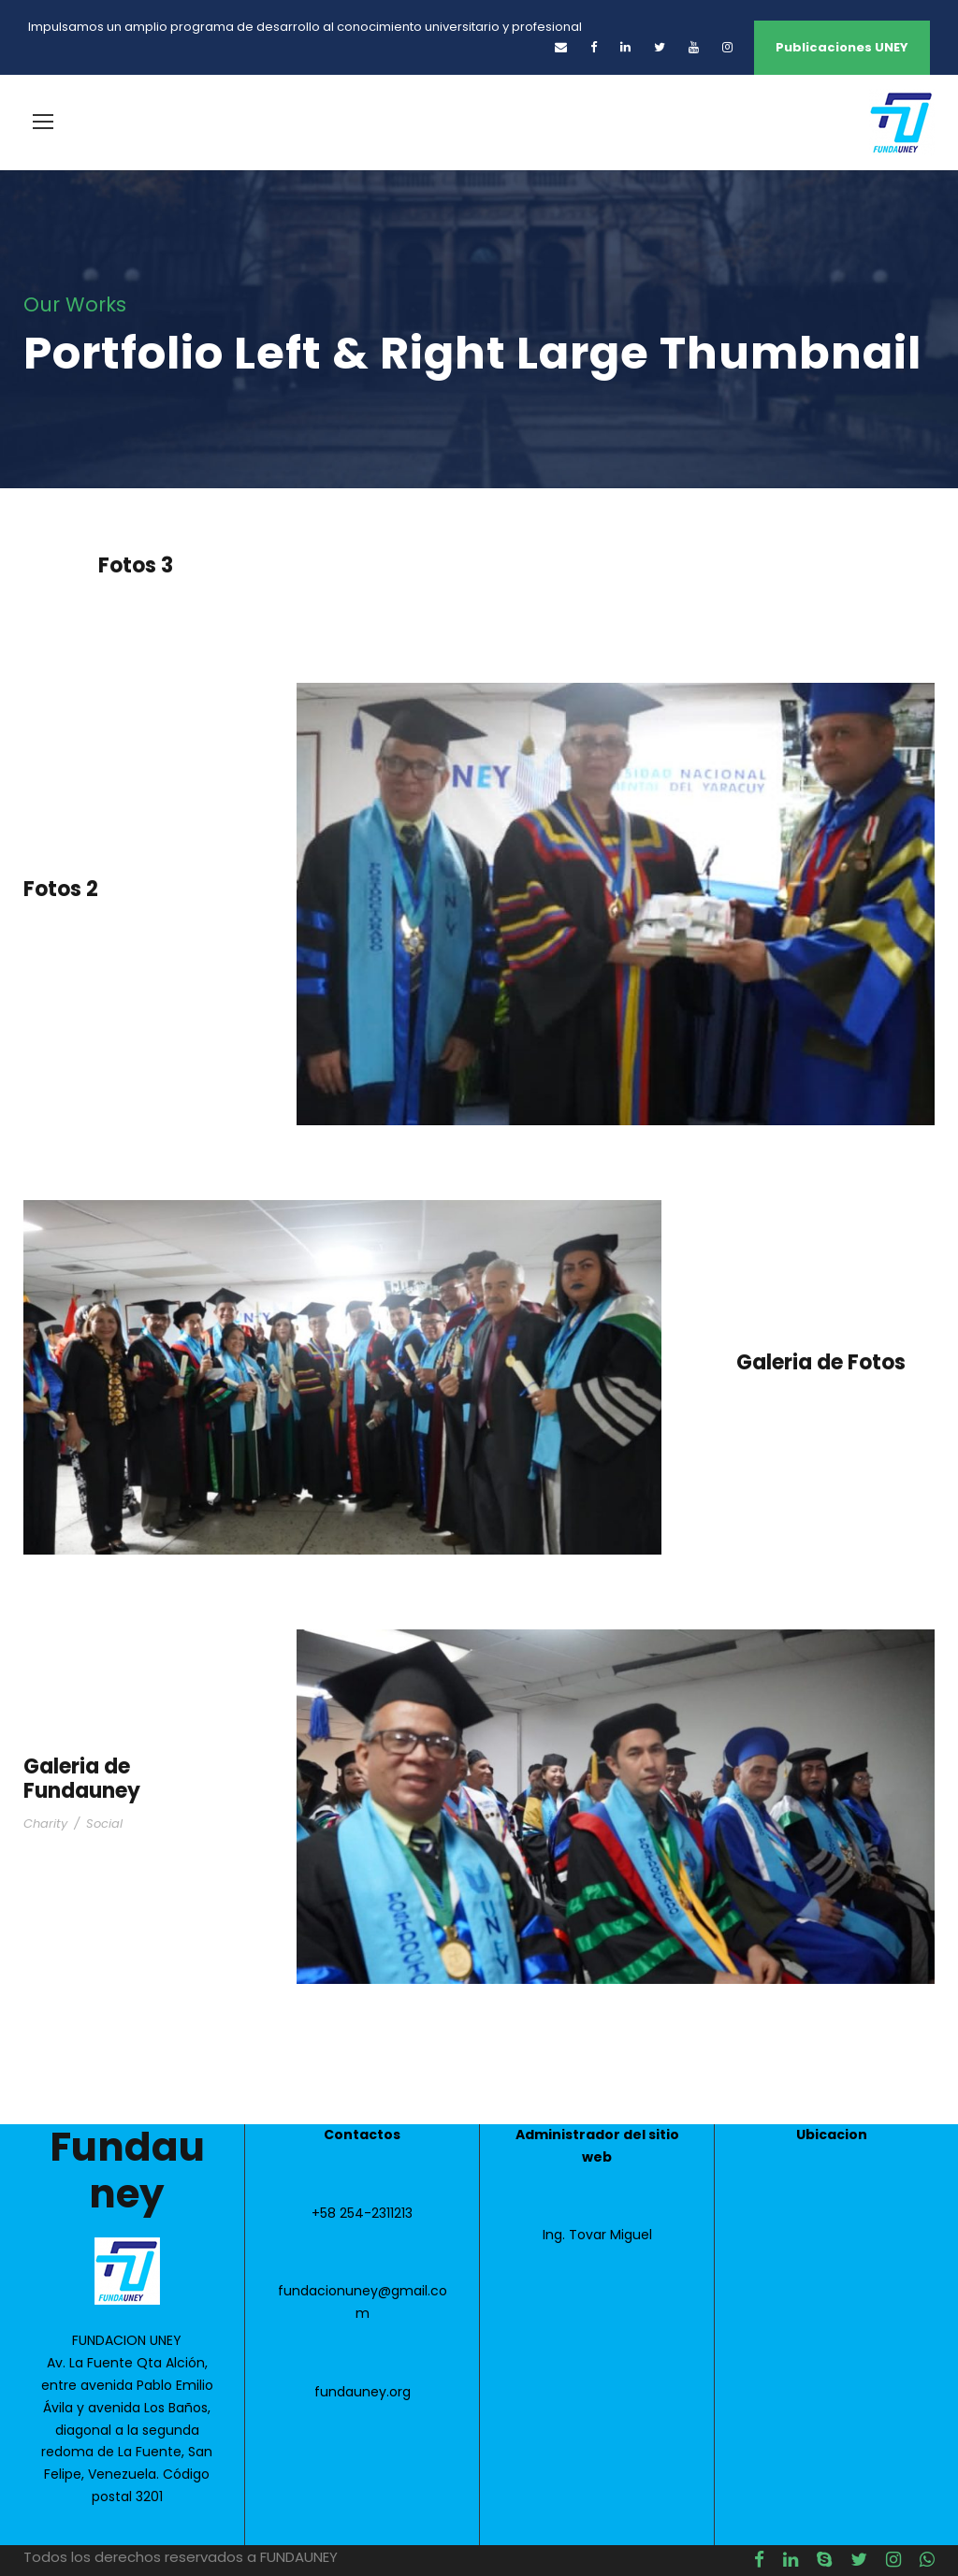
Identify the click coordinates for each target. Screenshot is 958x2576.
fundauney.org (362, 2391)
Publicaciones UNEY (842, 47)
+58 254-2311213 (362, 2213)
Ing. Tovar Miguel (597, 2234)
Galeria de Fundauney (81, 1778)
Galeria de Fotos (821, 1362)
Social (104, 1823)
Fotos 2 (60, 889)
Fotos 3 (135, 565)
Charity (45, 1823)
